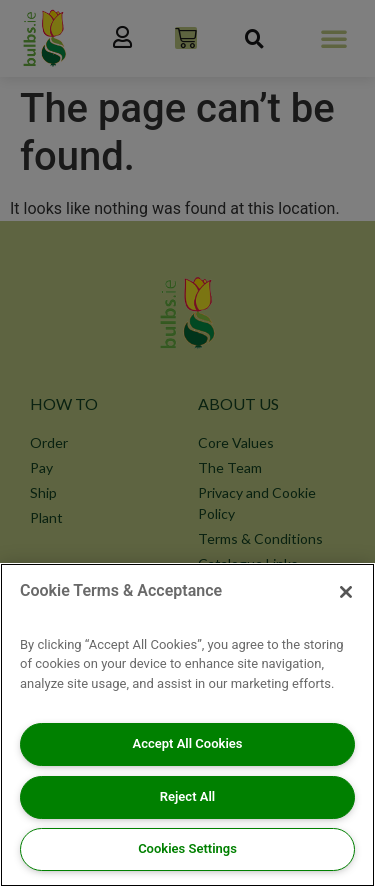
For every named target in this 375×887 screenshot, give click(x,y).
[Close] (346, 592)
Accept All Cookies (188, 743)
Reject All (187, 796)
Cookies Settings (187, 848)
